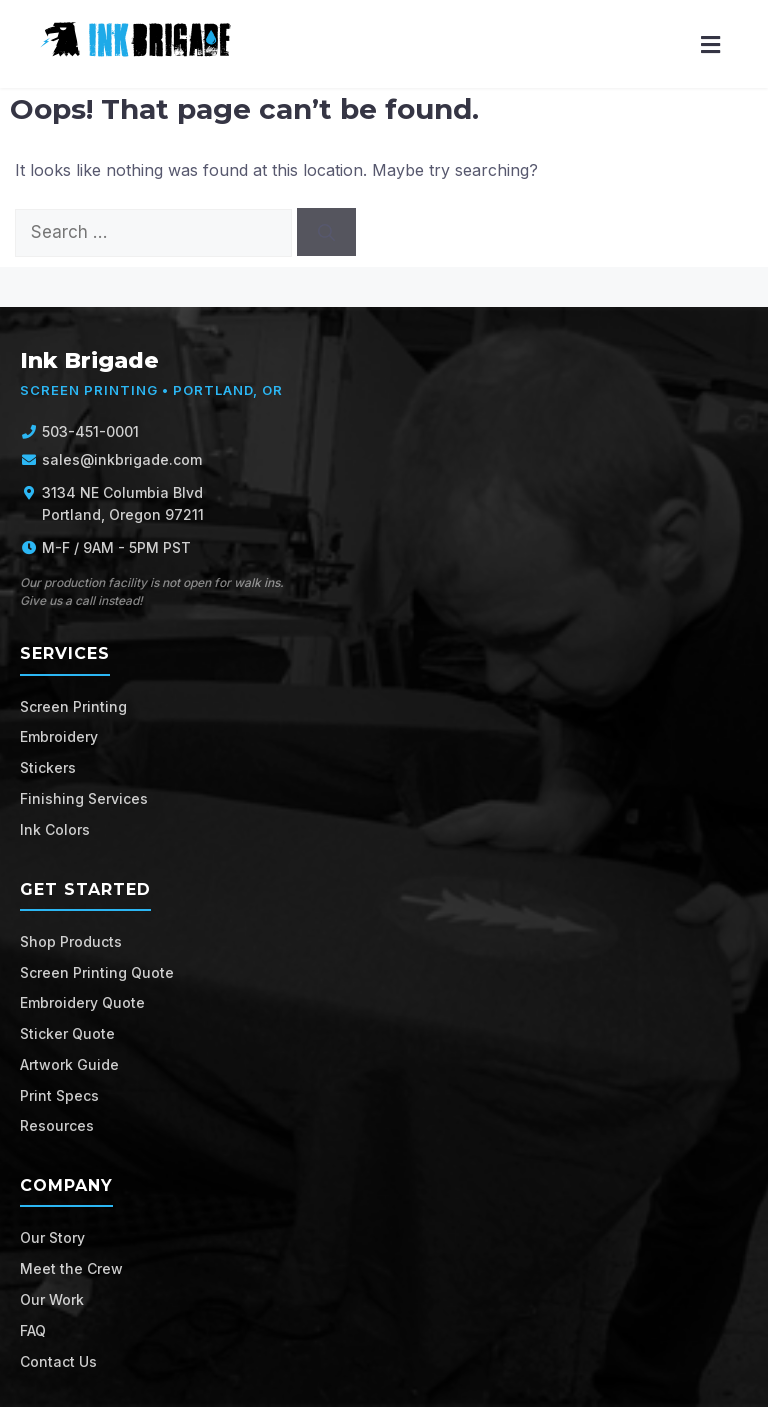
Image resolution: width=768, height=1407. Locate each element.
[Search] (326, 232)
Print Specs (59, 1095)
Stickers (48, 767)
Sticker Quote (67, 1033)
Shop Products (71, 941)
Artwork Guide (69, 1064)
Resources (57, 1125)
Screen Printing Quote (97, 972)
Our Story (52, 1237)
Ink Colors (55, 829)
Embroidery (59, 736)
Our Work (52, 1299)
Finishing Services (84, 798)
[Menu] (710, 44)
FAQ (33, 1330)
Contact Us (58, 1361)
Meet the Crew (71, 1268)
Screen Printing (73, 706)
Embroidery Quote (82, 1002)
